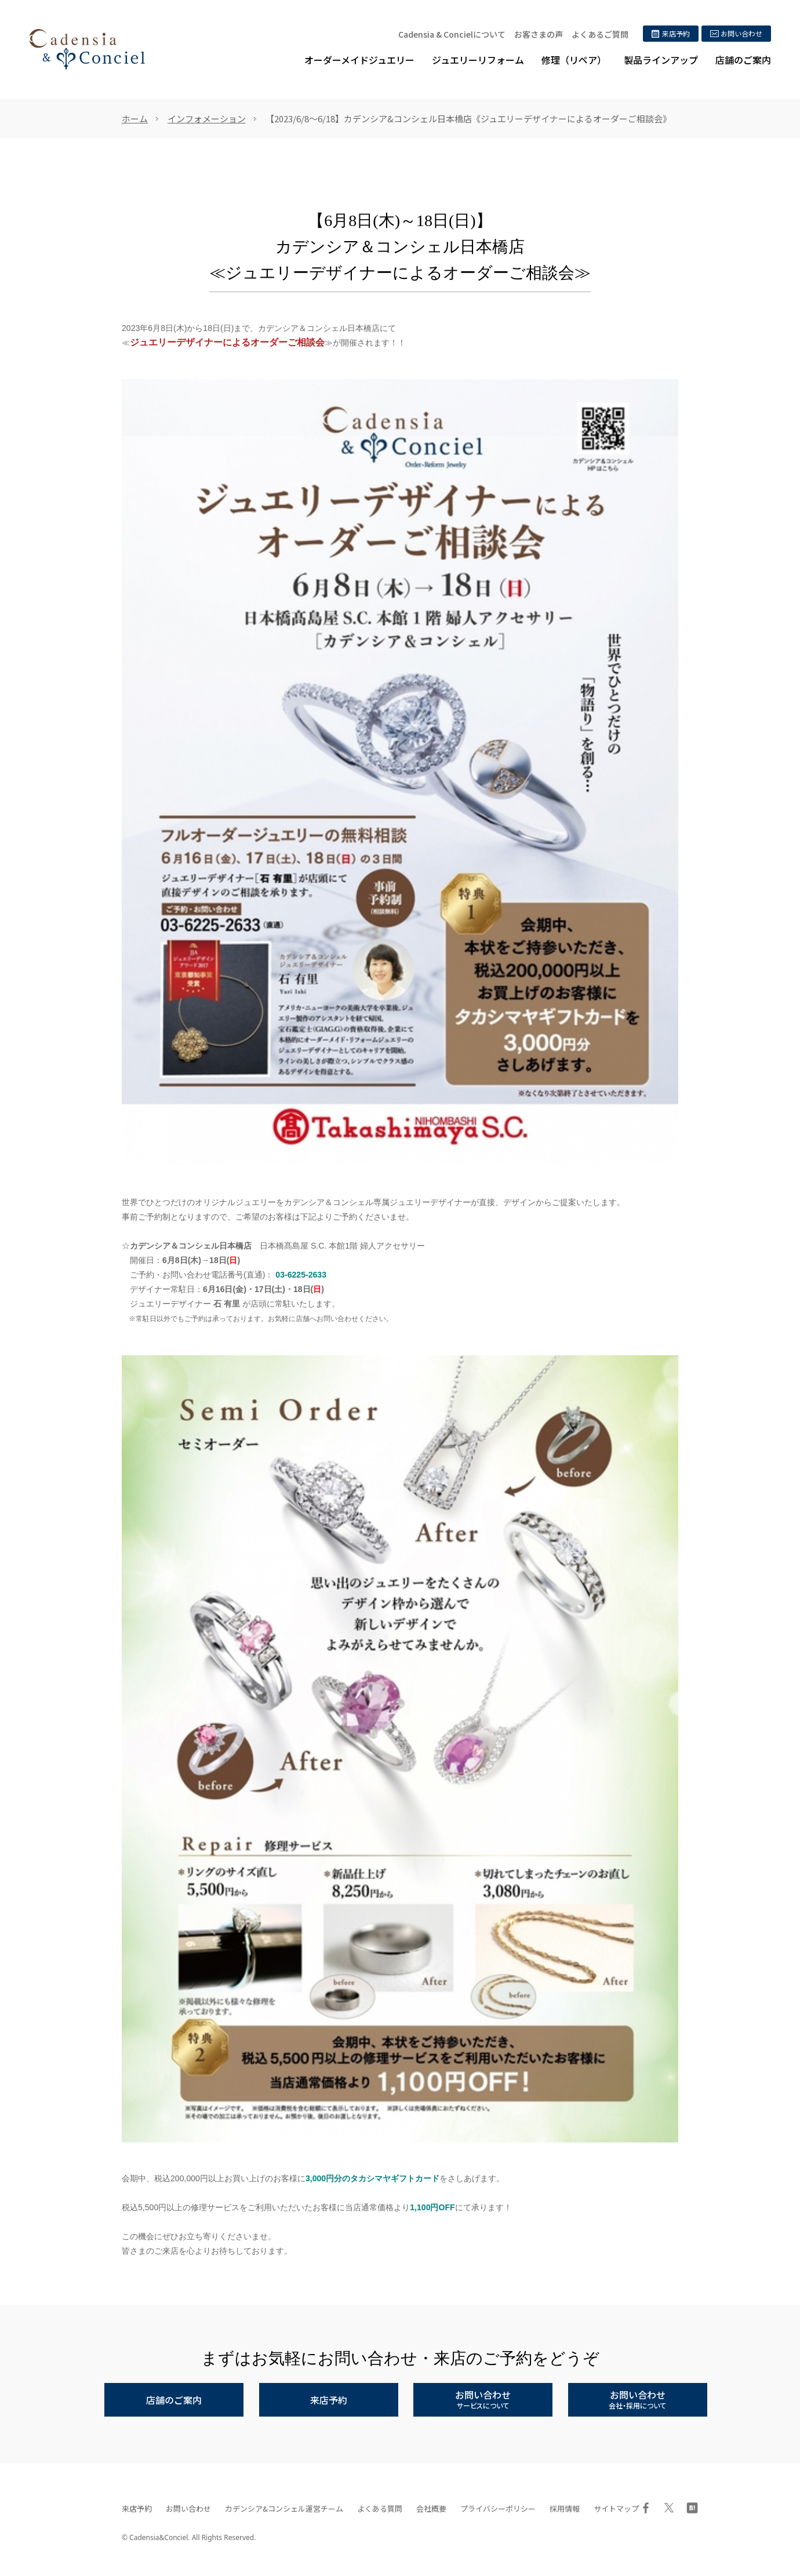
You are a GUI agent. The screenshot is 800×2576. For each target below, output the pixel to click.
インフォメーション (207, 118)
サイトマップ (616, 2508)
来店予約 (137, 2508)
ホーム (135, 118)
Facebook (646, 2508)
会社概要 (431, 2508)
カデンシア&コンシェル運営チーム (284, 2508)
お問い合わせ (188, 2508)
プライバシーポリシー (498, 2508)
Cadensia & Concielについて (452, 34)
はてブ (692, 2508)
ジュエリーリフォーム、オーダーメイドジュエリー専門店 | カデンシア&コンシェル (87, 49)
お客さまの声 (538, 34)
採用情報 (565, 2508)
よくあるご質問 (600, 34)
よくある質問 (379, 2508)
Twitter (669, 2508)
